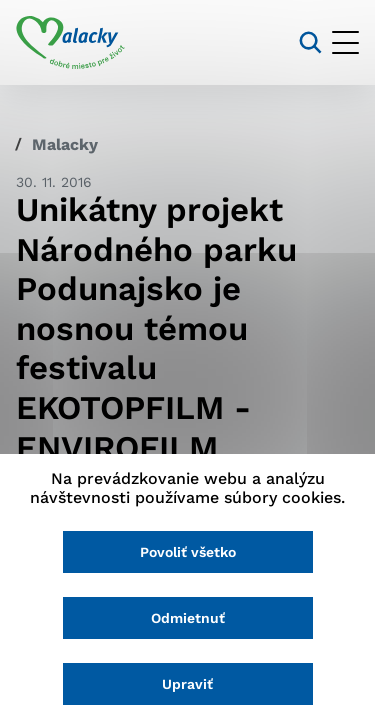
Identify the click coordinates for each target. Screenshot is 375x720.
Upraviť (187, 684)
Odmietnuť (188, 618)
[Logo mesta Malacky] (70, 43)
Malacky (65, 144)
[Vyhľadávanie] (310, 42)
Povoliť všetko (188, 552)
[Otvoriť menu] (345, 42)
